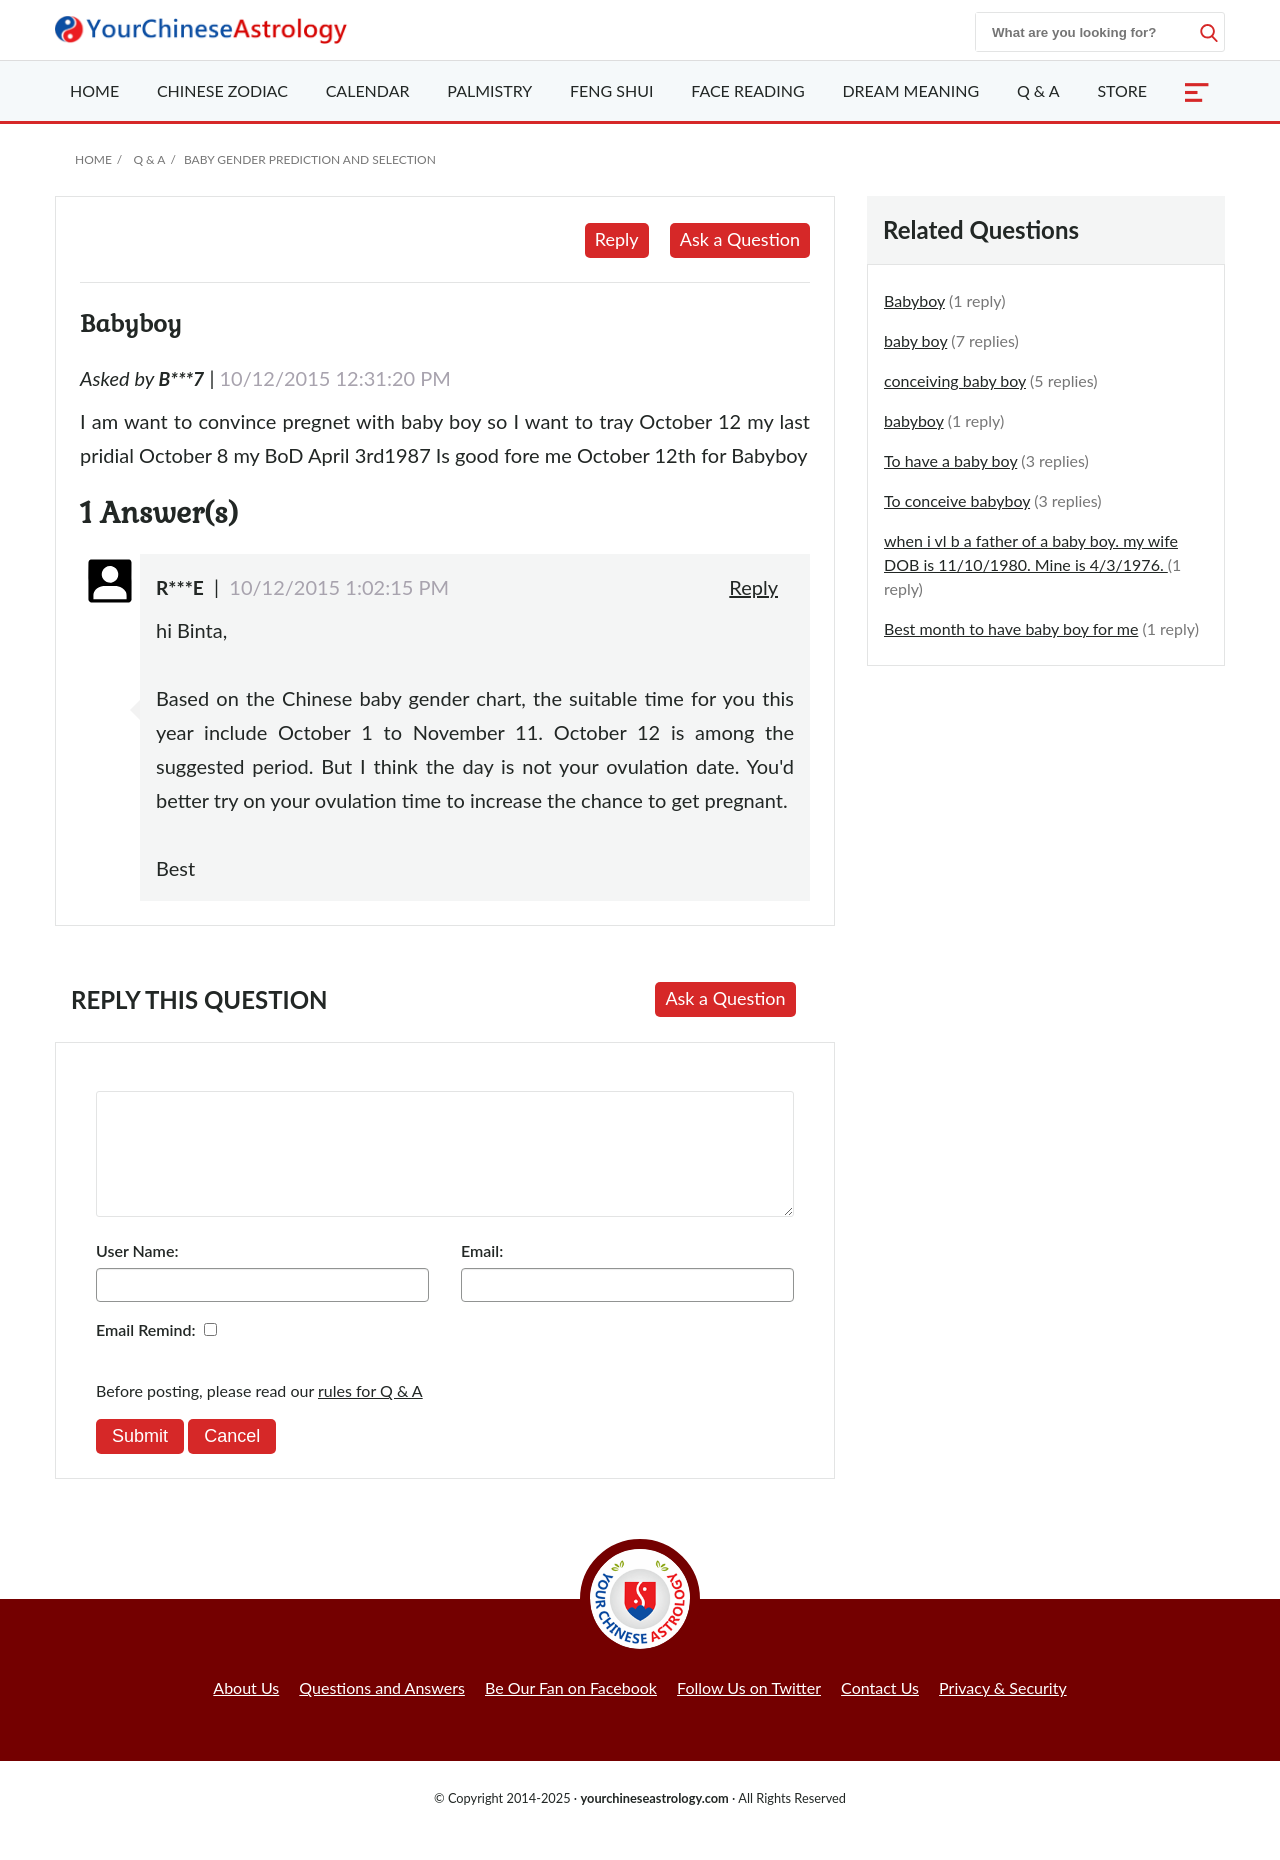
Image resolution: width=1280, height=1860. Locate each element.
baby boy (915, 340)
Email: (482, 1274)
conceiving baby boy (955, 380)
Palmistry (489, 90)
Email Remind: (146, 1353)
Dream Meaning (910, 90)
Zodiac (222, 90)
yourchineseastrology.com (654, 1822)
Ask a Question (740, 239)
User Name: (137, 1274)
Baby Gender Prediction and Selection (310, 159)
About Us (246, 1711)
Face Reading (747, 90)
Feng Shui (611, 90)
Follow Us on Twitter (749, 1711)
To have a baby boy (950, 460)
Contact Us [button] (880, 1711)
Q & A (1038, 90)
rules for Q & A (370, 1414)
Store (1122, 90)
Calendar (368, 90)
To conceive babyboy (957, 500)
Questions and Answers (382, 1711)
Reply (617, 239)
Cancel (232, 1460)
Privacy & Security (1003, 1711)
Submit (140, 1460)
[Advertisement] (1046, 830)
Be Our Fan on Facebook (571, 1711)
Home (94, 90)
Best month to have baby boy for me (1011, 628)
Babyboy (914, 300)
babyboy (914, 420)
